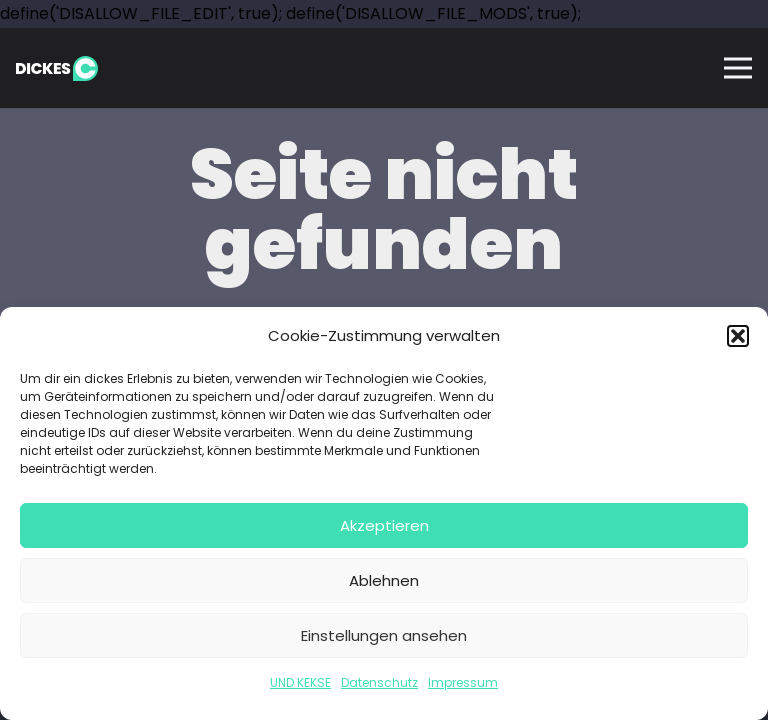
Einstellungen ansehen (384, 635)
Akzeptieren (384, 525)
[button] (738, 336)
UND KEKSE (300, 682)
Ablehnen (384, 580)
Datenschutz (379, 682)
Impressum (463, 682)
